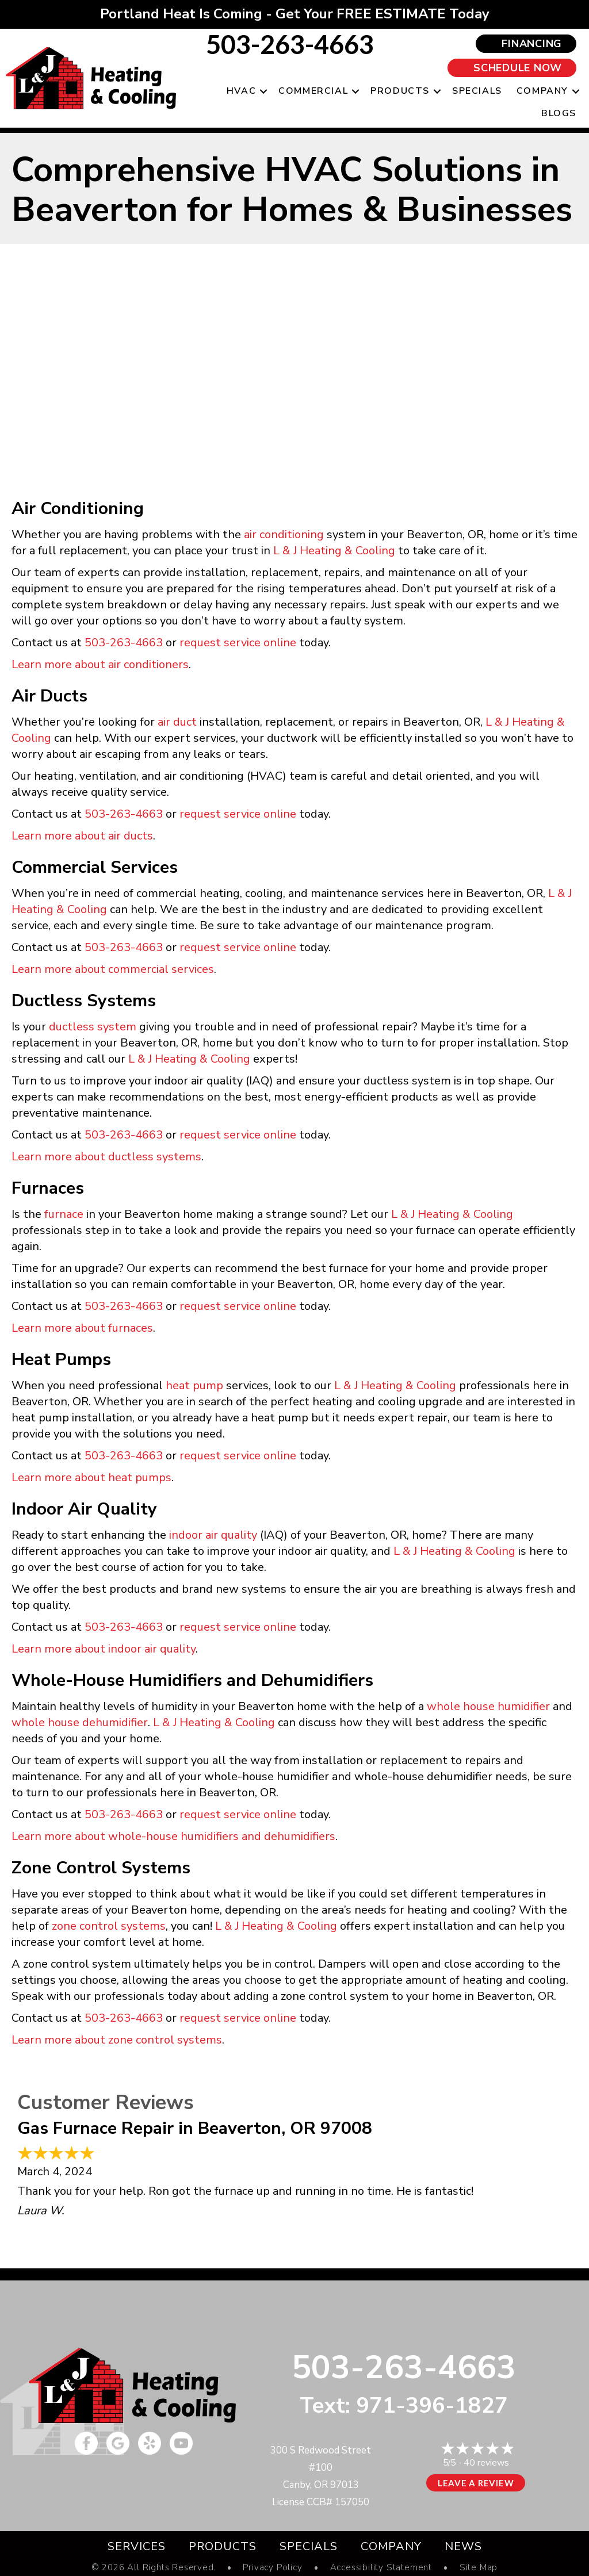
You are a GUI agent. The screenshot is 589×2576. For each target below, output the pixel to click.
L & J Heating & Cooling (334, 550)
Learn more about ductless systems (106, 1156)
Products (400, 91)
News (463, 2546)
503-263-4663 (290, 44)
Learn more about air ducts (82, 836)
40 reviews (486, 2462)
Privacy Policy (272, 2567)
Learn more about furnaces (82, 1328)
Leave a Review (476, 2483)
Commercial (313, 91)
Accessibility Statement (381, 2567)
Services (137, 2546)
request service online (237, 642)
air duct (177, 722)
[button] (263, 91)
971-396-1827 (432, 2405)
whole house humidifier (488, 1706)
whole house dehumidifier (80, 1722)
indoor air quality (213, 1535)
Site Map (479, 2567)
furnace (63, 1214)
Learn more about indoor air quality (104, 1649)
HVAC (241, 91)
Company (542, 91)
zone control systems (109, 1926)
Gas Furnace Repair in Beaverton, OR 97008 (194, 2128)
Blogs (558, 113)
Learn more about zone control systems (117, 2040)
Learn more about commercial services (113, 969)
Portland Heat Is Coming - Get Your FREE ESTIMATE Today (294, 14)
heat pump (194, 1385)
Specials (477, 91)
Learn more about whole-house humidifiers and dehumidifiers (173, 1836)
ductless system (92, 1026)
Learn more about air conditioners (100, 664)
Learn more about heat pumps (91, 1477)
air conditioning (284, 534)
